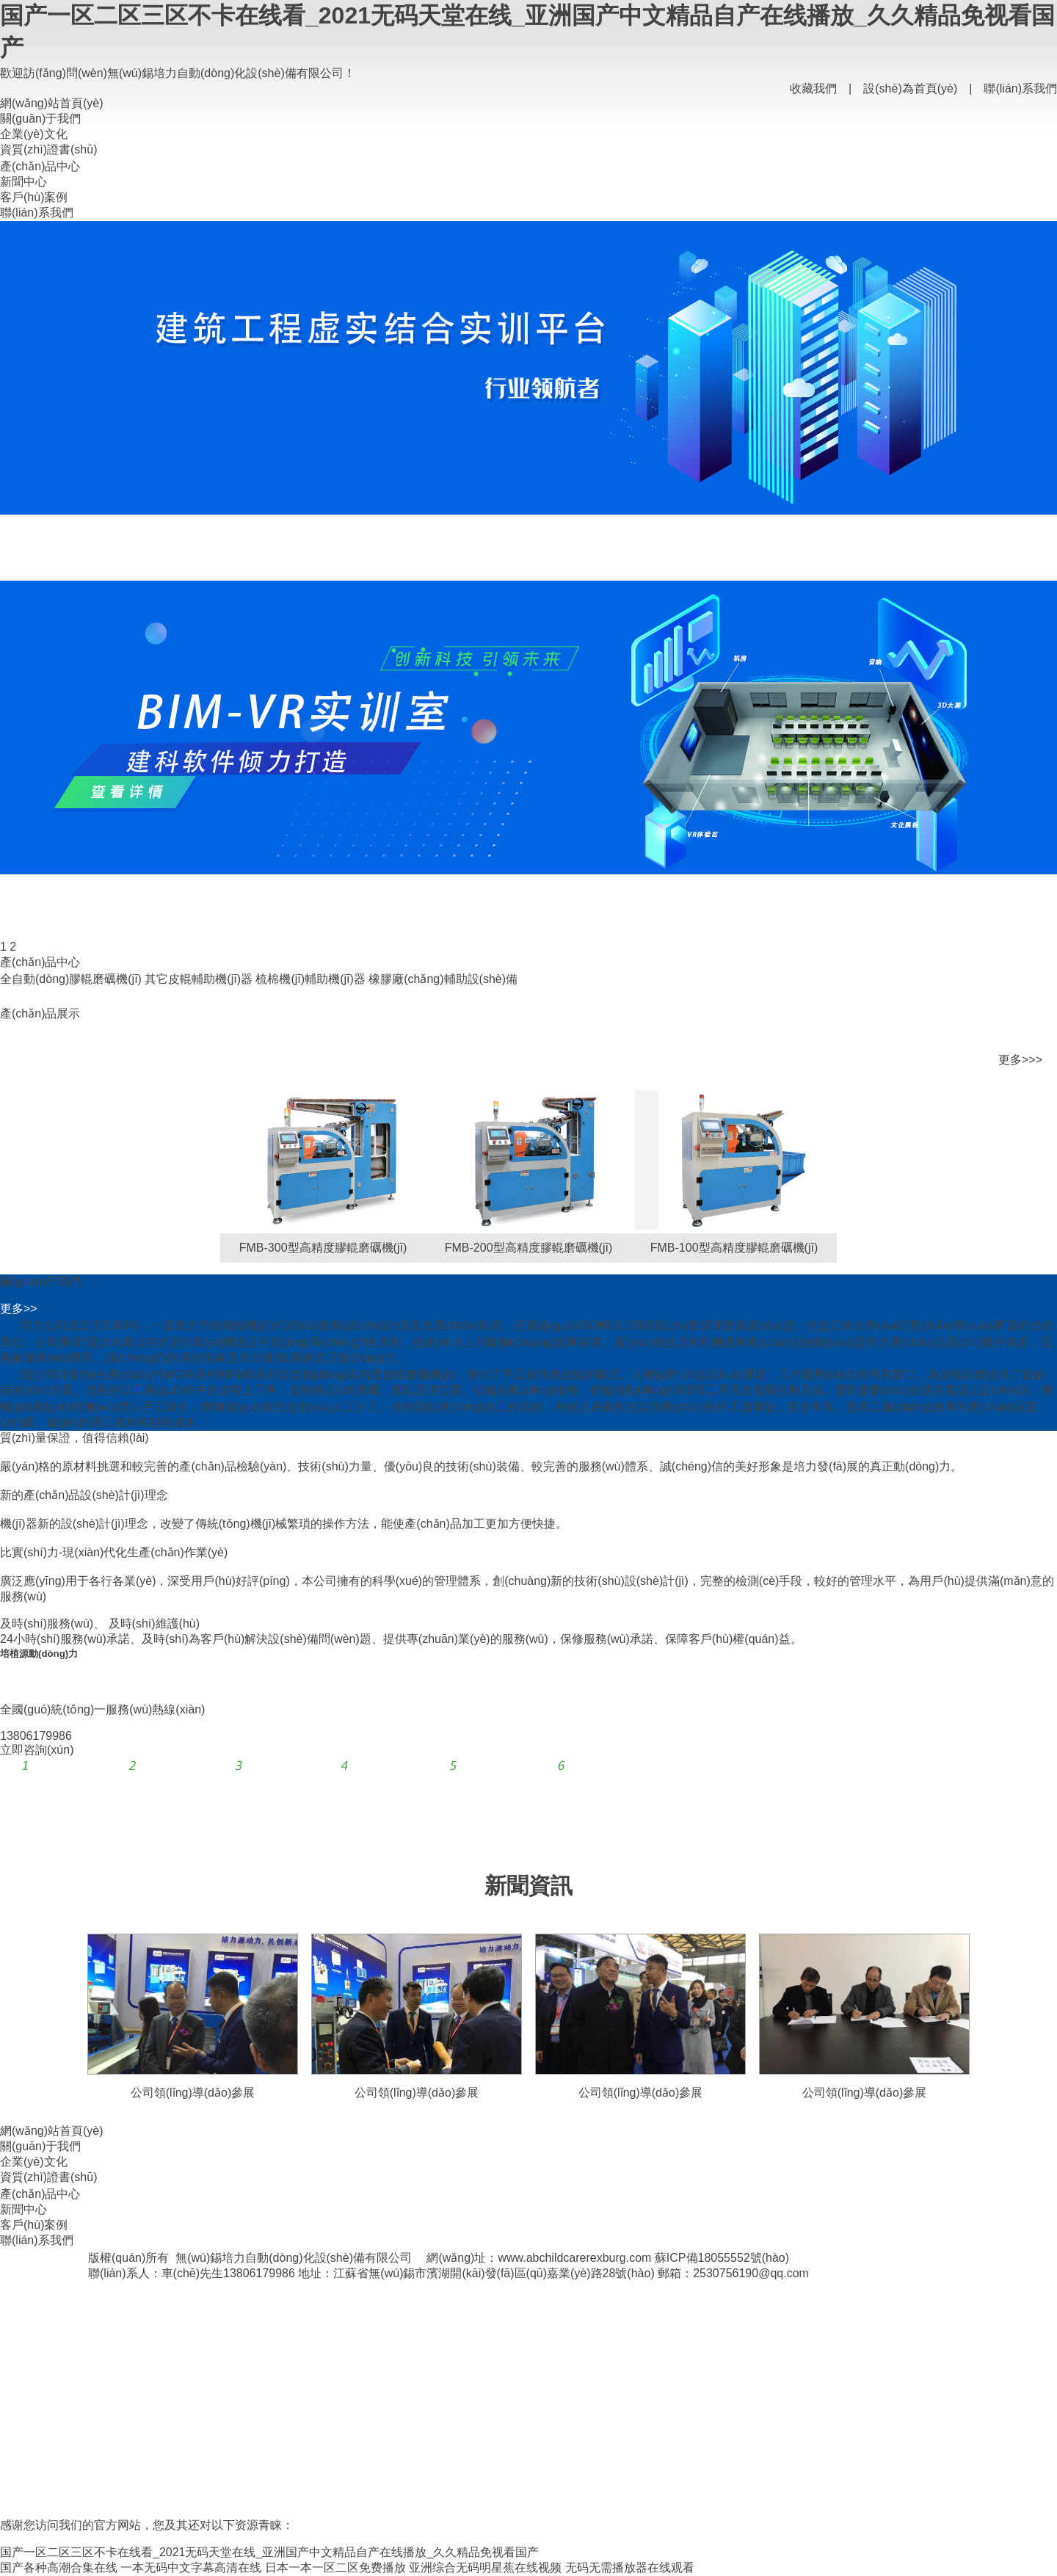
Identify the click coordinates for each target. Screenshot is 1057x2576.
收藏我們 (813, 88)
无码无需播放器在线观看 (629, 2567)
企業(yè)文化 (34, 134)
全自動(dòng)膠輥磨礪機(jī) (71, 979)
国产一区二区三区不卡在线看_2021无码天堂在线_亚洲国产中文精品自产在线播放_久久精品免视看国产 (269, 2552)
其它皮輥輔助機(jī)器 (199, 979)
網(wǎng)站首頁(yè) (51, 103)
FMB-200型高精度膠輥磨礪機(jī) (528, 1247)
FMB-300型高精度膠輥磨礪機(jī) (323, 1247)
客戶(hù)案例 (34, 197)
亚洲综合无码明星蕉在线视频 (485, 2567)
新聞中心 (23, 181)
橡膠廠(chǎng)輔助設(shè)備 (442, 979)
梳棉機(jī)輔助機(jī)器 (310, 979)
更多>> (18, 1308)
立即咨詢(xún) (36, 1750)
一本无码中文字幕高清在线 (190, 2567)
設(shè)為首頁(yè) (910, 88)
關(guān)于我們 (40, 118)
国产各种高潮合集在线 (58, 2567)
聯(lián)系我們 (1020, 88)
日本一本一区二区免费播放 (335, 2567)
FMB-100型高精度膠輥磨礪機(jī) (734, 1247)
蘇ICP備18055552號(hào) (722, 2258)
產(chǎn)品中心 (40, 166)
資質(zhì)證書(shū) (48, 149)
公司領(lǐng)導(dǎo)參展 (193, 2092)
